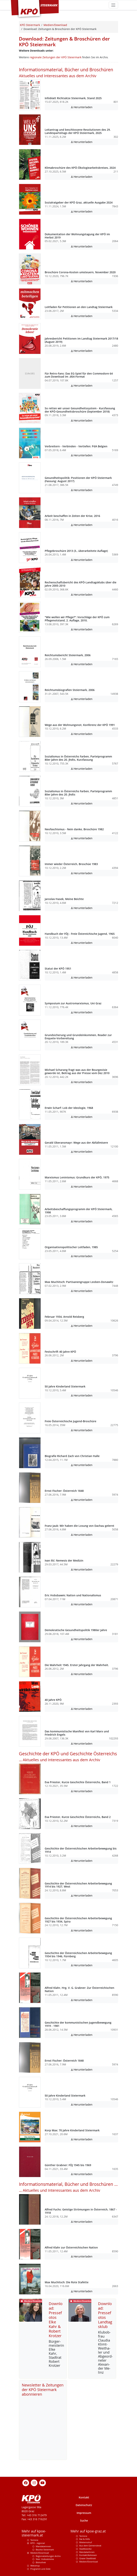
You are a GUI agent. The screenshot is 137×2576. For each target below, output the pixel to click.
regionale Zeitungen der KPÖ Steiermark (55, 57)
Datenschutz (84, 2505)
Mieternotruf (85, 2542)
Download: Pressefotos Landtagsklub (105, 2315)
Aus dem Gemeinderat (90, 2545)
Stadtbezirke (85, 2548)
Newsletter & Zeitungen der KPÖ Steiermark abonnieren (42, 2389)
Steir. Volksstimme (45, 2559)
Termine (34, 2540)
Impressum (84, 2513)
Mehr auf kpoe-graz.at (88, 2531)
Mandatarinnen (43, 2546)
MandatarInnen (87, 2552)
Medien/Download (39, 2552)
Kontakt (84, 2497)
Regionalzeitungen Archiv (48, 2556)
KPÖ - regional (37, 2543)
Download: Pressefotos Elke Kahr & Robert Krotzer (55, 2319)
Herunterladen (94, 107)
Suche (84, 2520)
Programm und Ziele (40, 2568)
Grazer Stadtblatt (87, 2558)
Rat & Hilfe (84, 2539)
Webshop (35, 2565)
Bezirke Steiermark (45, 2549)
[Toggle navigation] (113, 5)
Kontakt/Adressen (88, 2555)
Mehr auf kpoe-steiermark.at (34, 2533)
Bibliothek (41, 2562)
